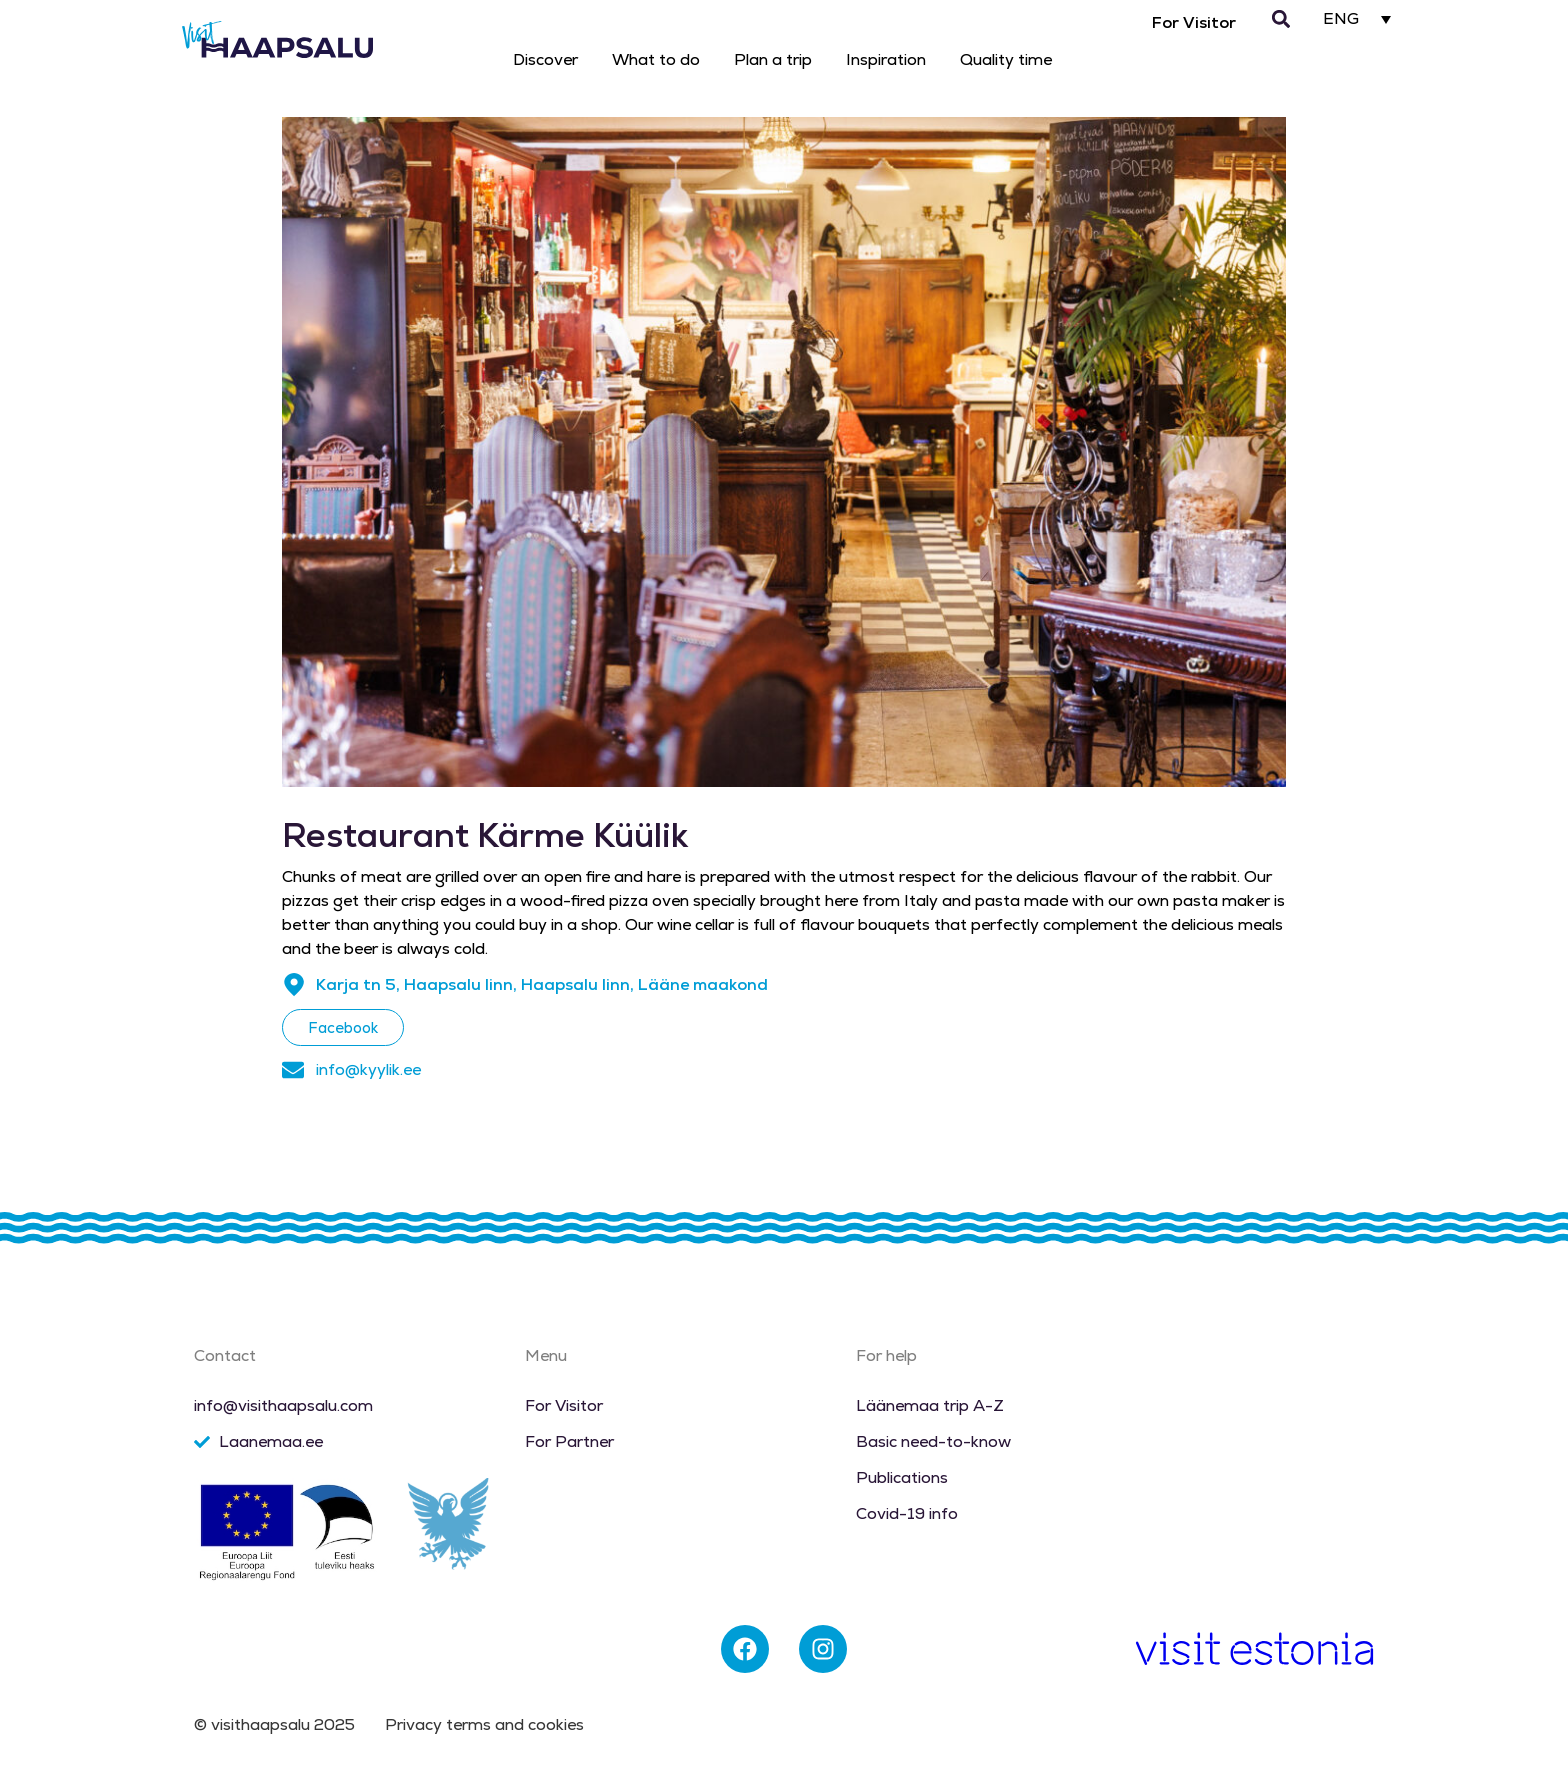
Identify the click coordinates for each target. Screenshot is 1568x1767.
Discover (545, 59)
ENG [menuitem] (1341, 19)
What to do (656, 59)
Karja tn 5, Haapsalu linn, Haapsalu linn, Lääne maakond (542, 984)
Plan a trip (773, 59)
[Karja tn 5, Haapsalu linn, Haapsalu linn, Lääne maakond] (294, 985)
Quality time (1006, 59)
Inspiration (886, 59)
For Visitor (1194, 22)
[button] (1280, 19)
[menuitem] (1357, 18)
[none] (1357, 18)
